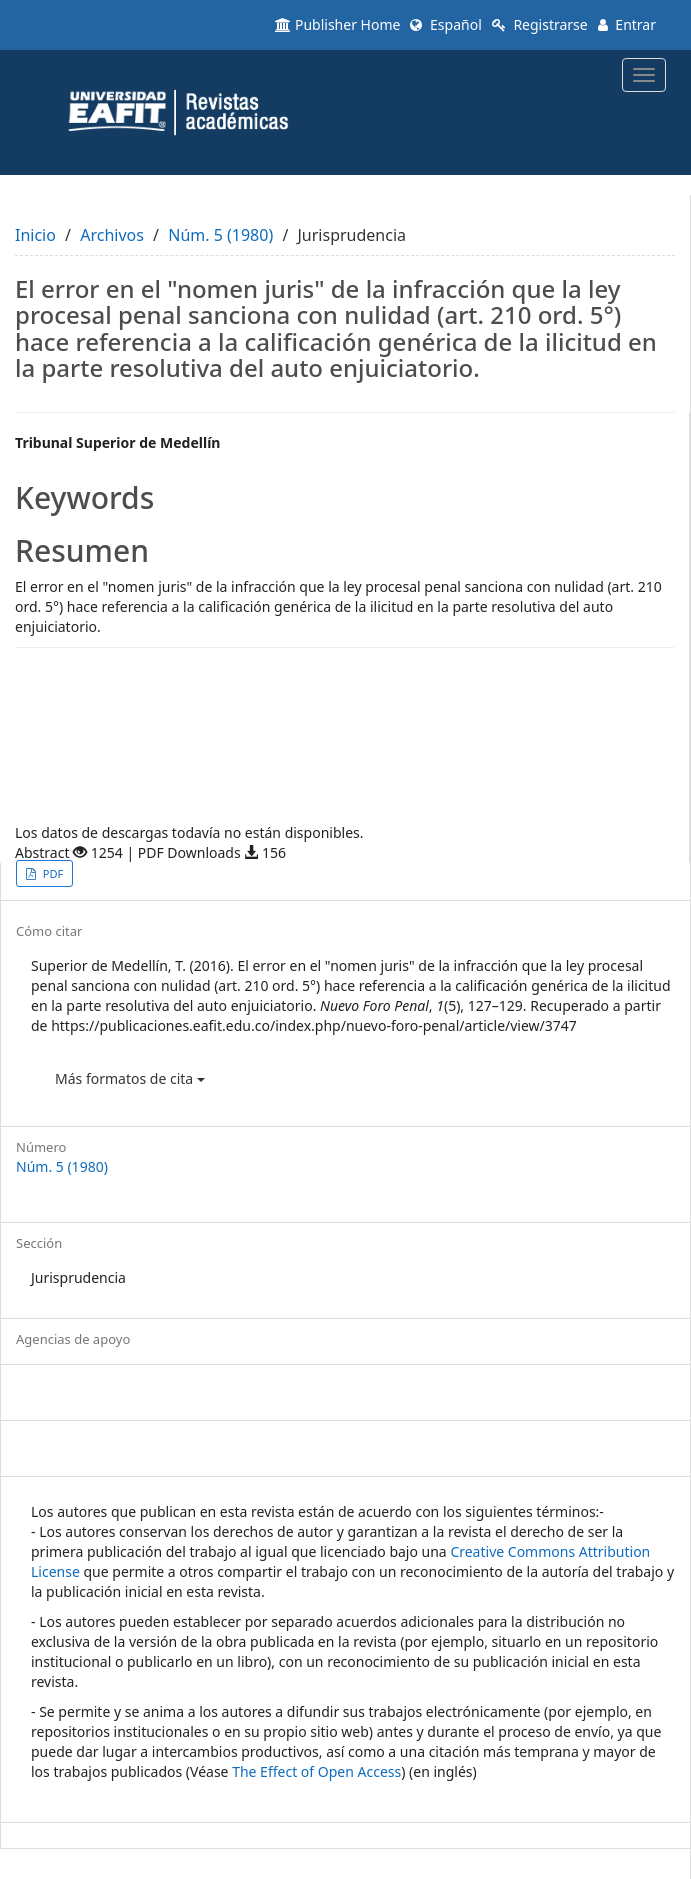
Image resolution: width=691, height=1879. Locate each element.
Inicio (35, 235)
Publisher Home (337, 24)
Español (445, 24)
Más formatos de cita (130, 1078)
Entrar (627, 24)
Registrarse (540, 24)
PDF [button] (51, 873)
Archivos (112, 235)
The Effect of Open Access (316, 1771)
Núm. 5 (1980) (220, 235)
